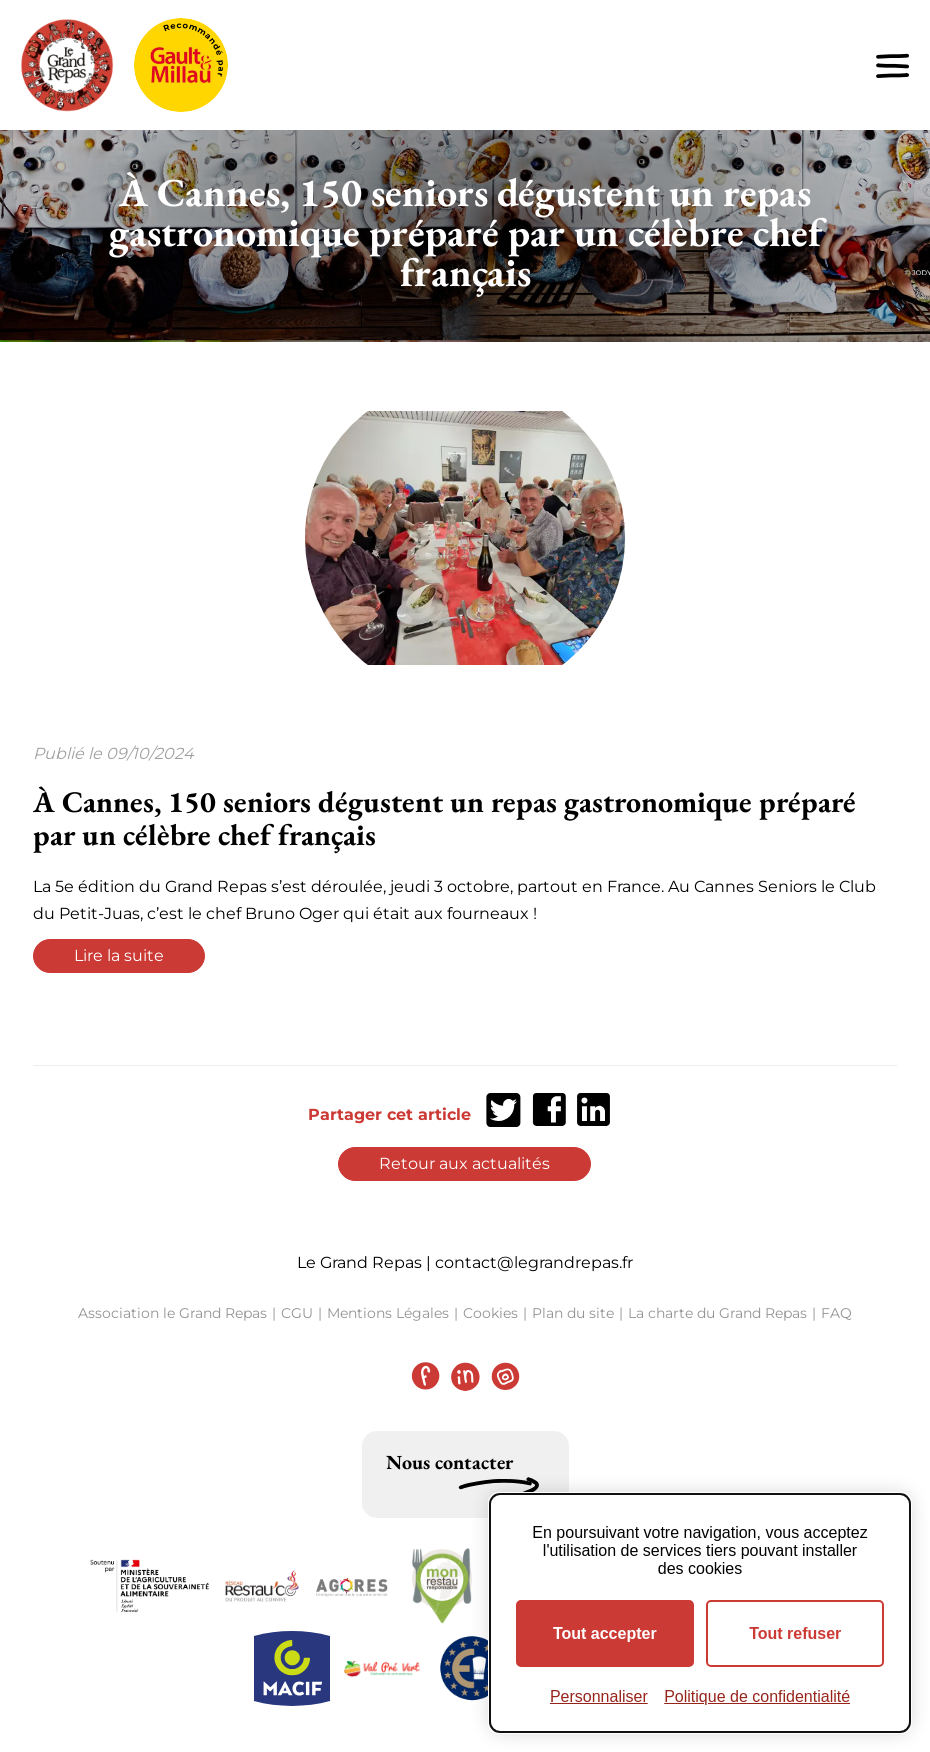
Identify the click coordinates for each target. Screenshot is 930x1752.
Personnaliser (599, 1696)
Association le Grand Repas (172, 1313)
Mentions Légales (388, 1313)
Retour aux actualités (464, 1163)
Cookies (490, 1313)
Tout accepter (605, 1633)
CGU (297, 1313)
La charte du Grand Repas (717, 1313)
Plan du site (573, 1313)
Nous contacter (449, 1462)
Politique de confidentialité (757, 1696)
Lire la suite (119, 955)
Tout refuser (795, 1633)
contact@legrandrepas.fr (534, 1262)
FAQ (836, 1313)
